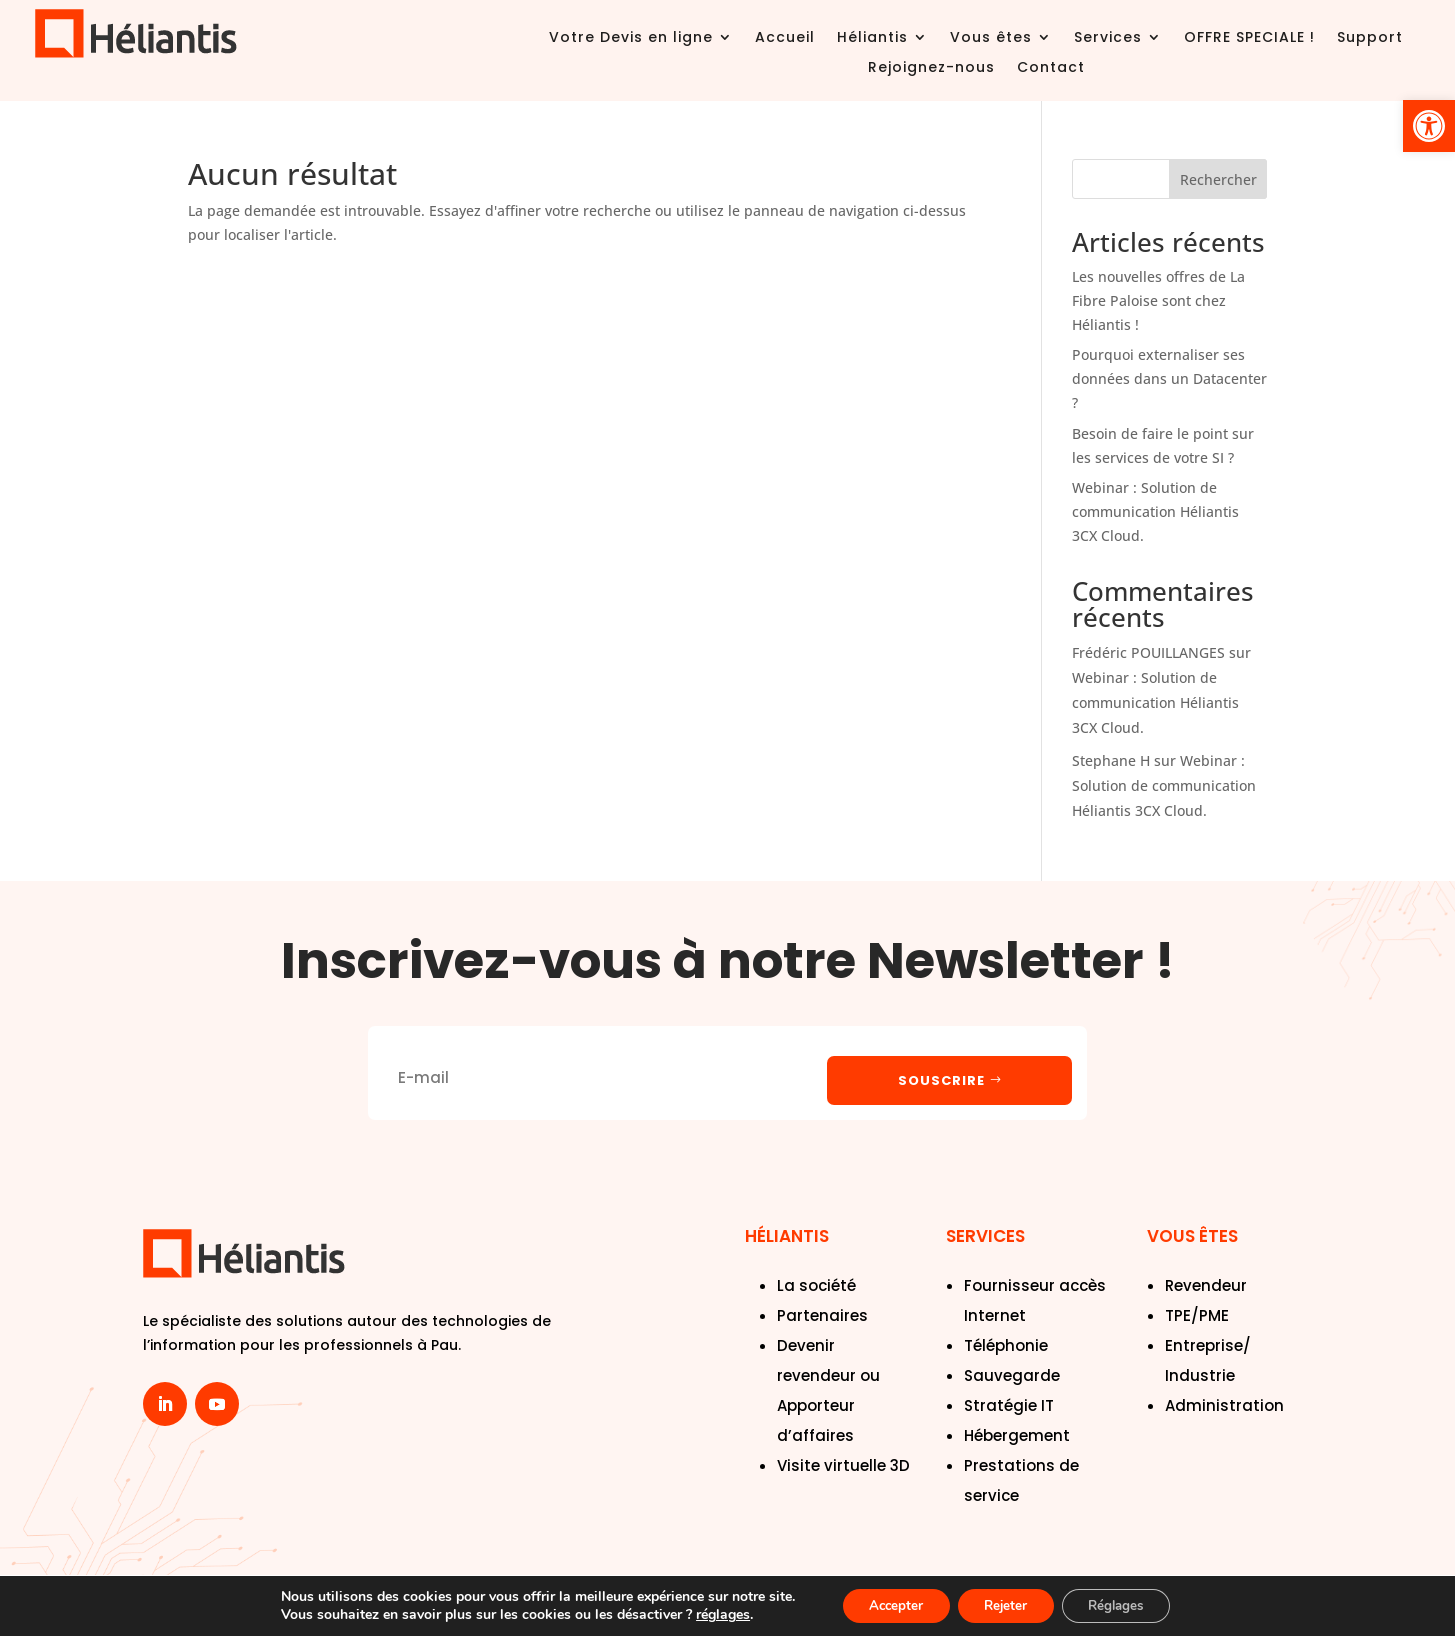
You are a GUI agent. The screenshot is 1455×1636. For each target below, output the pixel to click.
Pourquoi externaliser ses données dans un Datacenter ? (1169, 378)
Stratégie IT (1009, 1404)
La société (816, 1284)
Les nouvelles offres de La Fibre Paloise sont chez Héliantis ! (1158, 300)
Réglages (1124, 1604)
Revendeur (1206, 1284)
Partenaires (822, 1314)
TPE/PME (1197, 1314)
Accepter (886, 1604)
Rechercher (1218, 179)
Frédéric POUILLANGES (1148, 652)
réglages (709, 1614)
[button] (1429, 126)
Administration (1224, 1404)
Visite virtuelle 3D (843, 1464)
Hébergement (1017, 1434)
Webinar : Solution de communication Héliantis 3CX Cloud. (1155, 511)
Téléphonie (1006, 1344)
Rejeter (1004, 1604)
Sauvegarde (1012, 1374)
